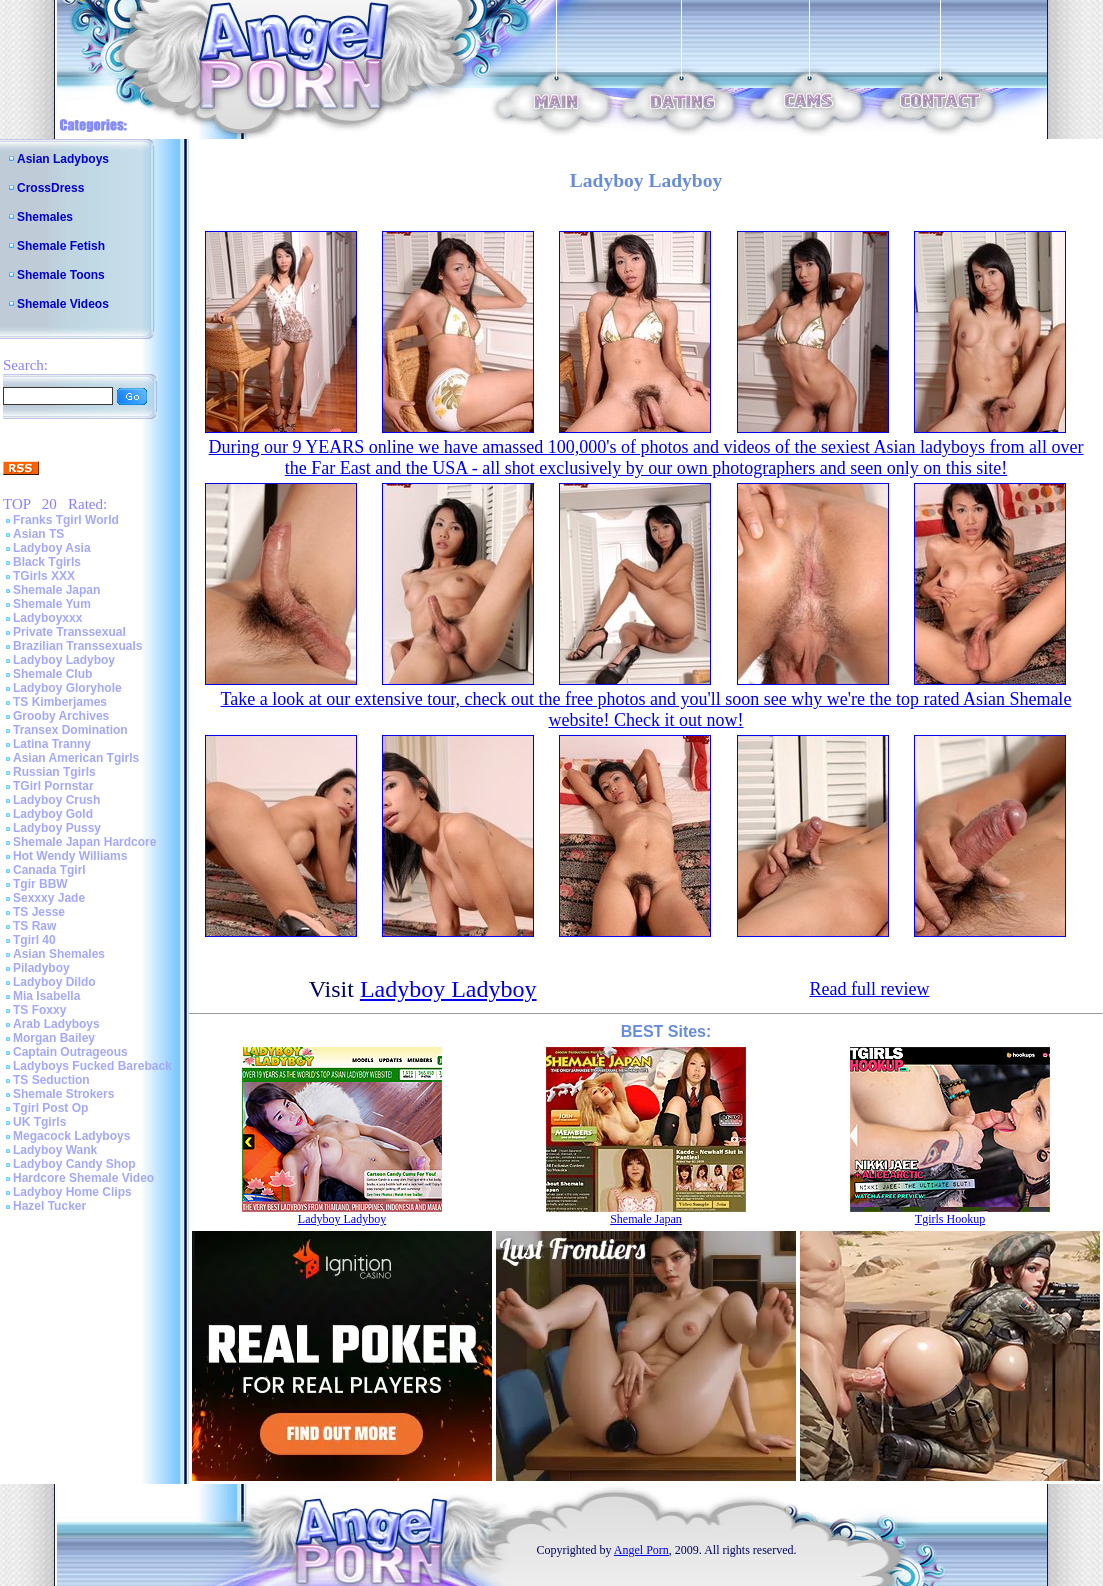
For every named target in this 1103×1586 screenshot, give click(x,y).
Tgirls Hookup (950, 1219)
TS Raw (34, 926)
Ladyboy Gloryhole (67, 688)
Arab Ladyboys (56, 1024)
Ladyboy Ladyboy (64, 660)
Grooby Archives (61, 716)
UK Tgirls (39, 1122)
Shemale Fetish (61, 246)
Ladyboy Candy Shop (74, 1164)
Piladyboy (41, 968)
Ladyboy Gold (53, 814)
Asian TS (38, 534)
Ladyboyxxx (47, 618)
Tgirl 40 (34, 940)
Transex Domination (70, 730)
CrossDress (50, 188)
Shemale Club (52, 674)
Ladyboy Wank (55, 1150)
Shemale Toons (61, 275)
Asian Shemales (59, 954)
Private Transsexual (69, 632)
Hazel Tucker (49, 1206)
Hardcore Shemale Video (83, 1178)
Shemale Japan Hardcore (84, 842)
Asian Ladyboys (63, 159)
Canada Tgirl (49, 870)
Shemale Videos (63, 304)
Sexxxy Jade (49, 898)
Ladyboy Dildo (54, 982)
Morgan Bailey (54, 1038)
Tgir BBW (40, 884)
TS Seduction (51, 1080)
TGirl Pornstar (53, 786)
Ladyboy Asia (52, 548)
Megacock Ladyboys (71, 1136)
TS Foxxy (39, 1010)
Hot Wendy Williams (70, 856)
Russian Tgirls (54, 772)
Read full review (869, 989)
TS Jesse (39, 912)
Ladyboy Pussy (57, 828)
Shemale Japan (56, 590)
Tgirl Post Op (50, 1108)
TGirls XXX (44, 576)
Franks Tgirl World (66, 520)
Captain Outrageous (70, 1052)
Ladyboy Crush (56, 800)
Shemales (45, 217)
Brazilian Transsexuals (77, 646)
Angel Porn (641, 1550)
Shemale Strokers (63, 1094)
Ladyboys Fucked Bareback (92, 1066)
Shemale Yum (52, 604)
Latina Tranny (52, 744)
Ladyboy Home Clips (72, 1192)
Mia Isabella (46, 996)
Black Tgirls (47, 562)
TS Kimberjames (60, 702)
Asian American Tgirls (76, 758)
